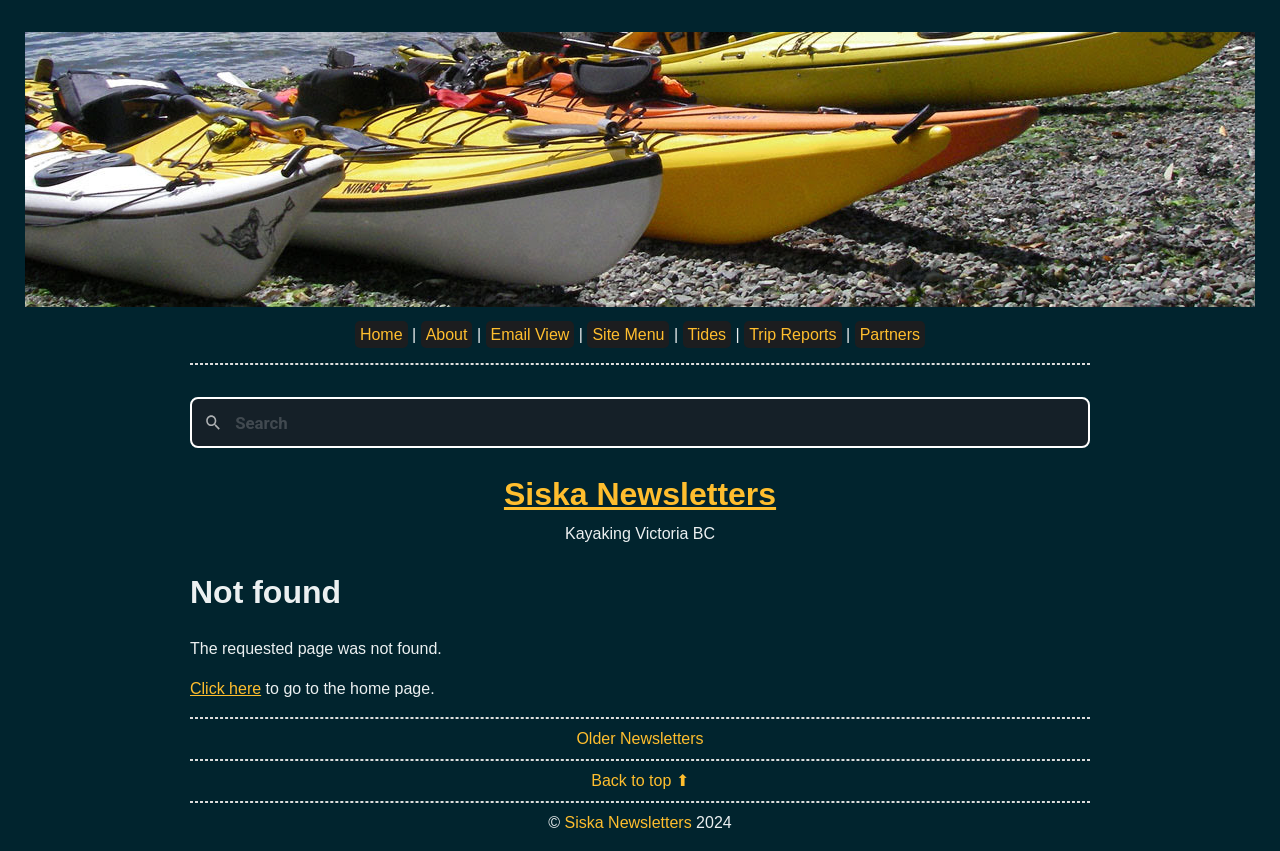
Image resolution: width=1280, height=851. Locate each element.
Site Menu (628, 334)
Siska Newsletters (640, 494)
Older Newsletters (639, 738)
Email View (530, 334)
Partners (890, 334)
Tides (707, 334)
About (447, 334)
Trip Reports (792, 334)
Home (381, 334)
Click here (225, 688)
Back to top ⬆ (640, 780)
